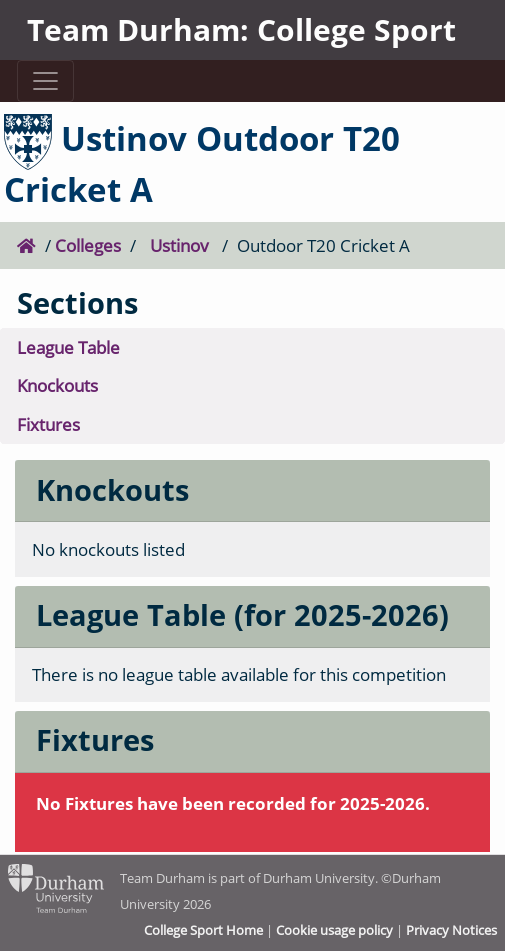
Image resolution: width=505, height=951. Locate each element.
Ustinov (179, 245)
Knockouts (57, 385)
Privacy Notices (451, 930)
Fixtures (48, 424)
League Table (68, 347)
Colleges (88, 245)
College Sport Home (203, 930)
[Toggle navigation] (46, 80)
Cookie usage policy (334, 930)
